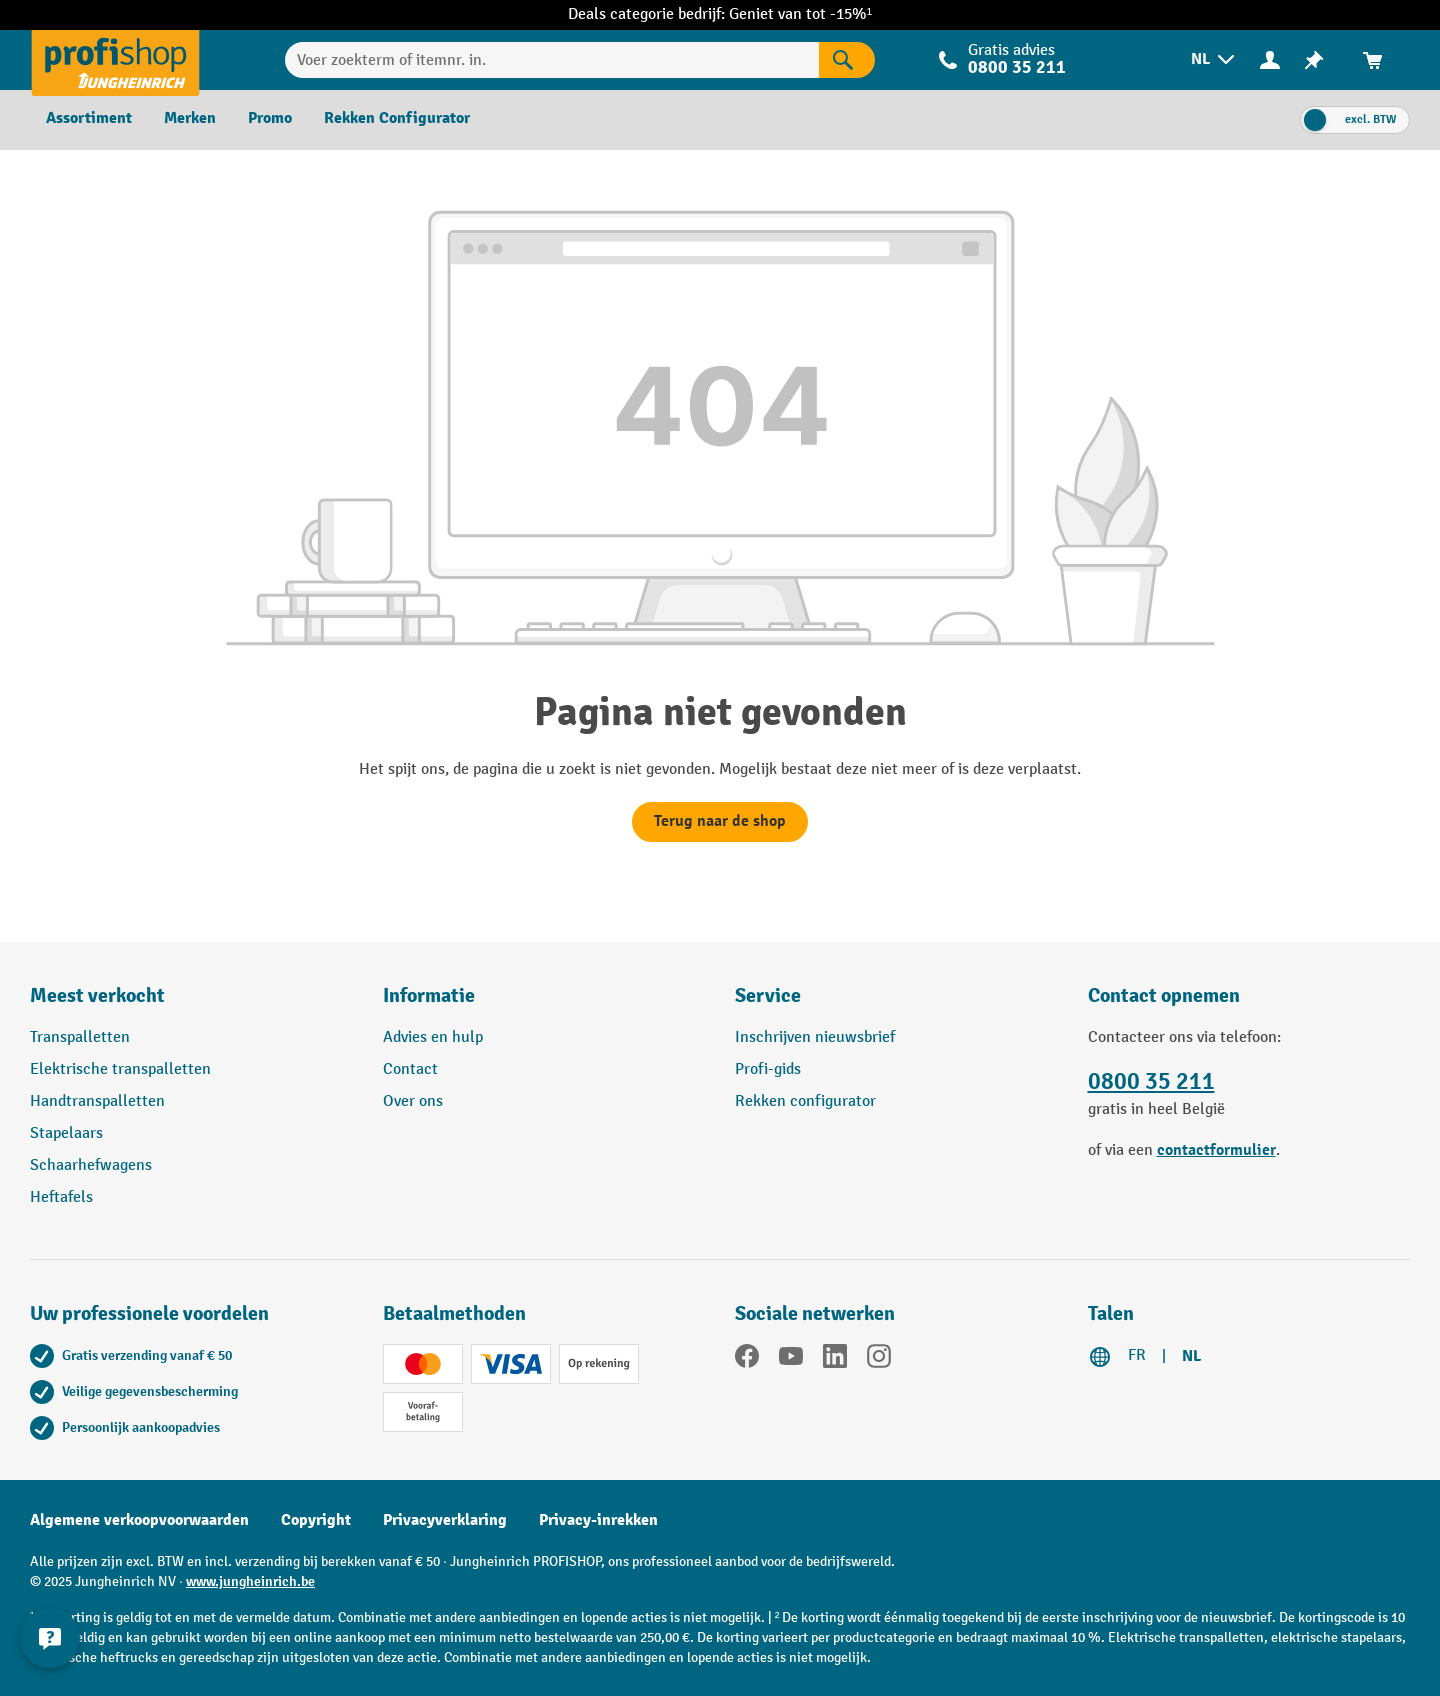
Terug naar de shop (720, 821)
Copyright (316, 1520)
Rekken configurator (805, 1101)
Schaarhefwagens (91, 1165)
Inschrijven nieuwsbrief (815, 1037)
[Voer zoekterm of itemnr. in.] (552, 60)
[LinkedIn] (835, 1360)
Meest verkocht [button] (97, 995)
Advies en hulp (433, 1037)
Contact (410, 1069)
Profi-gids (768, 1069)
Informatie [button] (429, 995)
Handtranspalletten (97, 1101)
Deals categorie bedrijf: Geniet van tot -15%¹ (720, 14)
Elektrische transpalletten (120, 1069)
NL (1191, 1356)
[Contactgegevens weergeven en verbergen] (50, 1638)
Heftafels (61, 1197)
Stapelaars (66, 1133)
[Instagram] (879, 1360)
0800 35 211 (1017, 67)
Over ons (413, 1101)
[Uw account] (1270, 59)
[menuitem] (1214, 60)
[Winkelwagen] (1373, 60)
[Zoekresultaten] (847, 60)
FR (1137, 1355)
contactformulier (1216, 1150)
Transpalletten (80, 1037)
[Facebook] (747, 1360)
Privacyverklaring (445, 1520)
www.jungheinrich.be (250, 1581)
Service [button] (768, 995)
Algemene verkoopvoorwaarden (139, 1520)
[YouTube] (791, 1360)
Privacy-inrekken (598, 1520)
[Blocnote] (1314, 60)
